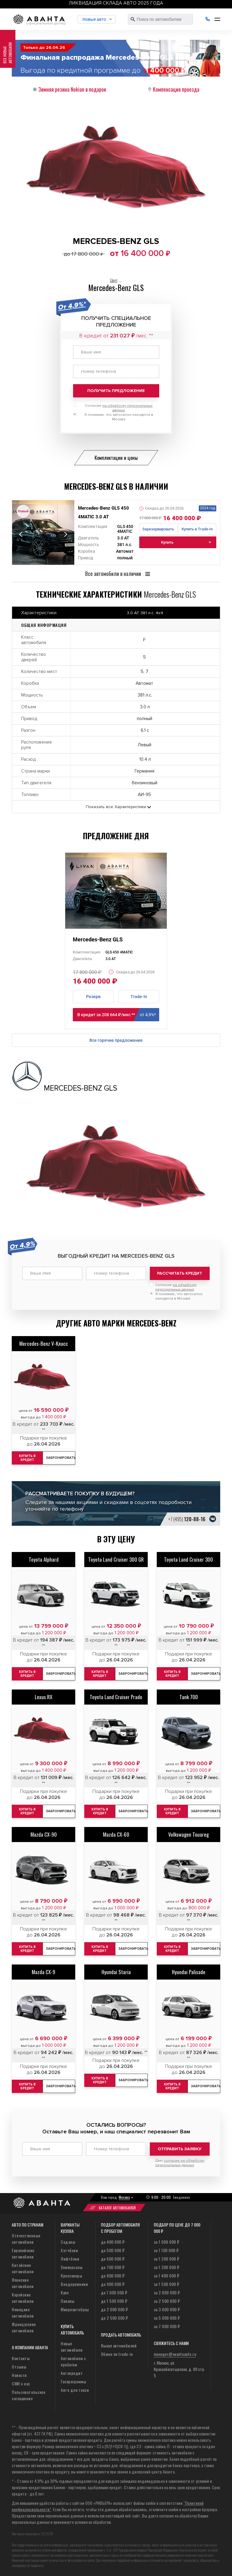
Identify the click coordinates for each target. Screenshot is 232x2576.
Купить (167, 542)
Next (64, 534)
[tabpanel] (43, 532)
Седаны (68, 2241)
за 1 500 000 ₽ (166, 2283)
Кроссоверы (71, 2275)
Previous (21, 534)
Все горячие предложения (116, 1040)
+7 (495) (186, 1518)
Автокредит (72, 2372)
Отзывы (19, 2366)
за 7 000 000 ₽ (167, 2325)
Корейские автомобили (23, 2297)
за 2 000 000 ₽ (167, 2292)
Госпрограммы (73, 2381)
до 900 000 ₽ (113, 2283)
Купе (65, 2292)
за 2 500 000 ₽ (167, 2300)
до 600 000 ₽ (113, 2258)
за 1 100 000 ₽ (166, 2249)
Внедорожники (74, 2283)
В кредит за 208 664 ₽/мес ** (118, 1014)
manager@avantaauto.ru (175, 2353)
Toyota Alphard (44, 1559)
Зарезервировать (158, 529)
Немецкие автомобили (23, 2312)
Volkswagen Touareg (188, 1834)
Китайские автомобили (23, 2267)
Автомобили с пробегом (73, 2360)
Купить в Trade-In (197, 529)
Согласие (119, 407)
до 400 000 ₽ (113, 2241)
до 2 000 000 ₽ (114, 2309)
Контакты (21, 2357)
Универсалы (71, 2266)
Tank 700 (188, 1696)
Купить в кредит (27, 1458)
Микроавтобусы (75, 2309)
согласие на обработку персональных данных (180, 2162)
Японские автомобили (23, 2282)
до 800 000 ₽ (113, 2275)
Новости (19, 2374)
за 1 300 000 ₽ (166, 2266)
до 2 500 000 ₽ (114, 2317)
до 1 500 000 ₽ (114, 2300)
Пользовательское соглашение (28, 2394)
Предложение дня (116, 835)
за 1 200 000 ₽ (166, 2258)
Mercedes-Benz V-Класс (43, 1343)
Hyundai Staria (116, 1971)
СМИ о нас (21, 2383)
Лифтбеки (70, 2258)
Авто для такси (75, 2389)
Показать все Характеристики (116, 806)
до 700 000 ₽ (113, 2266)
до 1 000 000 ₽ (114, 2292)
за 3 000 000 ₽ (167, 2309)
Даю (180, 2162)
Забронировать (61, 1458)
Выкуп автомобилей (119, 2345)
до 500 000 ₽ (113, 2249)
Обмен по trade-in (117, 2353)
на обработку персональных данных (176, 1286)
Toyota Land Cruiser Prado (116, 1696)
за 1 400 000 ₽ (166, 2275)
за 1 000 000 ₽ (166, 2241)
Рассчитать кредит (179, 1273)
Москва (124, 2196)
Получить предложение (116, 390)
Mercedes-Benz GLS (98, 939)
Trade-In (138, 996)
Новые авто (95, 19)
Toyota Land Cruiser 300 (188, 1559)
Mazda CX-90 (44, 1834)
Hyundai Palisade (188, 1971)
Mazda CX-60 (116, 1834)
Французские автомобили (24, 2326)
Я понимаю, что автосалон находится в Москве (118, 417)
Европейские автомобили (23, 2252)
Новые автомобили (71, 2346)
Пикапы (67, 2300)
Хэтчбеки (69, 2249)
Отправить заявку (179, 2148)
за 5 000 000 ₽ (167, 2317)
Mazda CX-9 (43, 1971)
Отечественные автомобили (26, 2238)
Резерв (93, 996)
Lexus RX (43, 1696)
